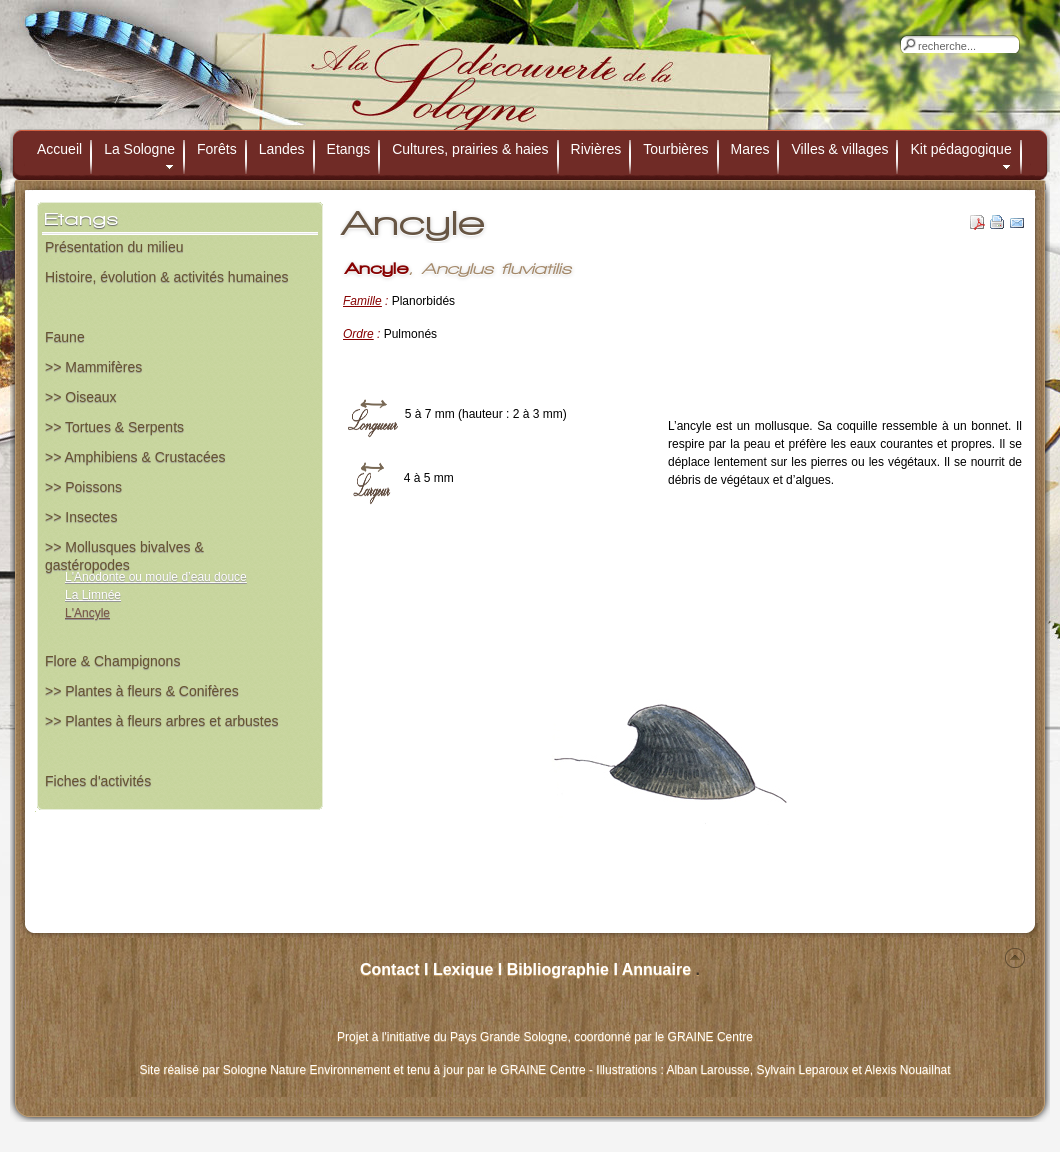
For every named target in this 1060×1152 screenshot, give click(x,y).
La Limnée (93, 595)
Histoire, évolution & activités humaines (167, 277)
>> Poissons (83, 487)
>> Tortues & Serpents (114, 427)
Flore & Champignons (112, 661)
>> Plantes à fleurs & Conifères (142, 691)
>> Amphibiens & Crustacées (135, 457)
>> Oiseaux (81, 397)
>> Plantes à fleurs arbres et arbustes (161, 721)
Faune (65, 337)
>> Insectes (81, 517)
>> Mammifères (93, 367)
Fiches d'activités (98, 781)
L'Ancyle (87, 613)
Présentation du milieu (114, 247)
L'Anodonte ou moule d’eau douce (156, 577)
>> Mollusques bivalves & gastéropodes (124, 553)
